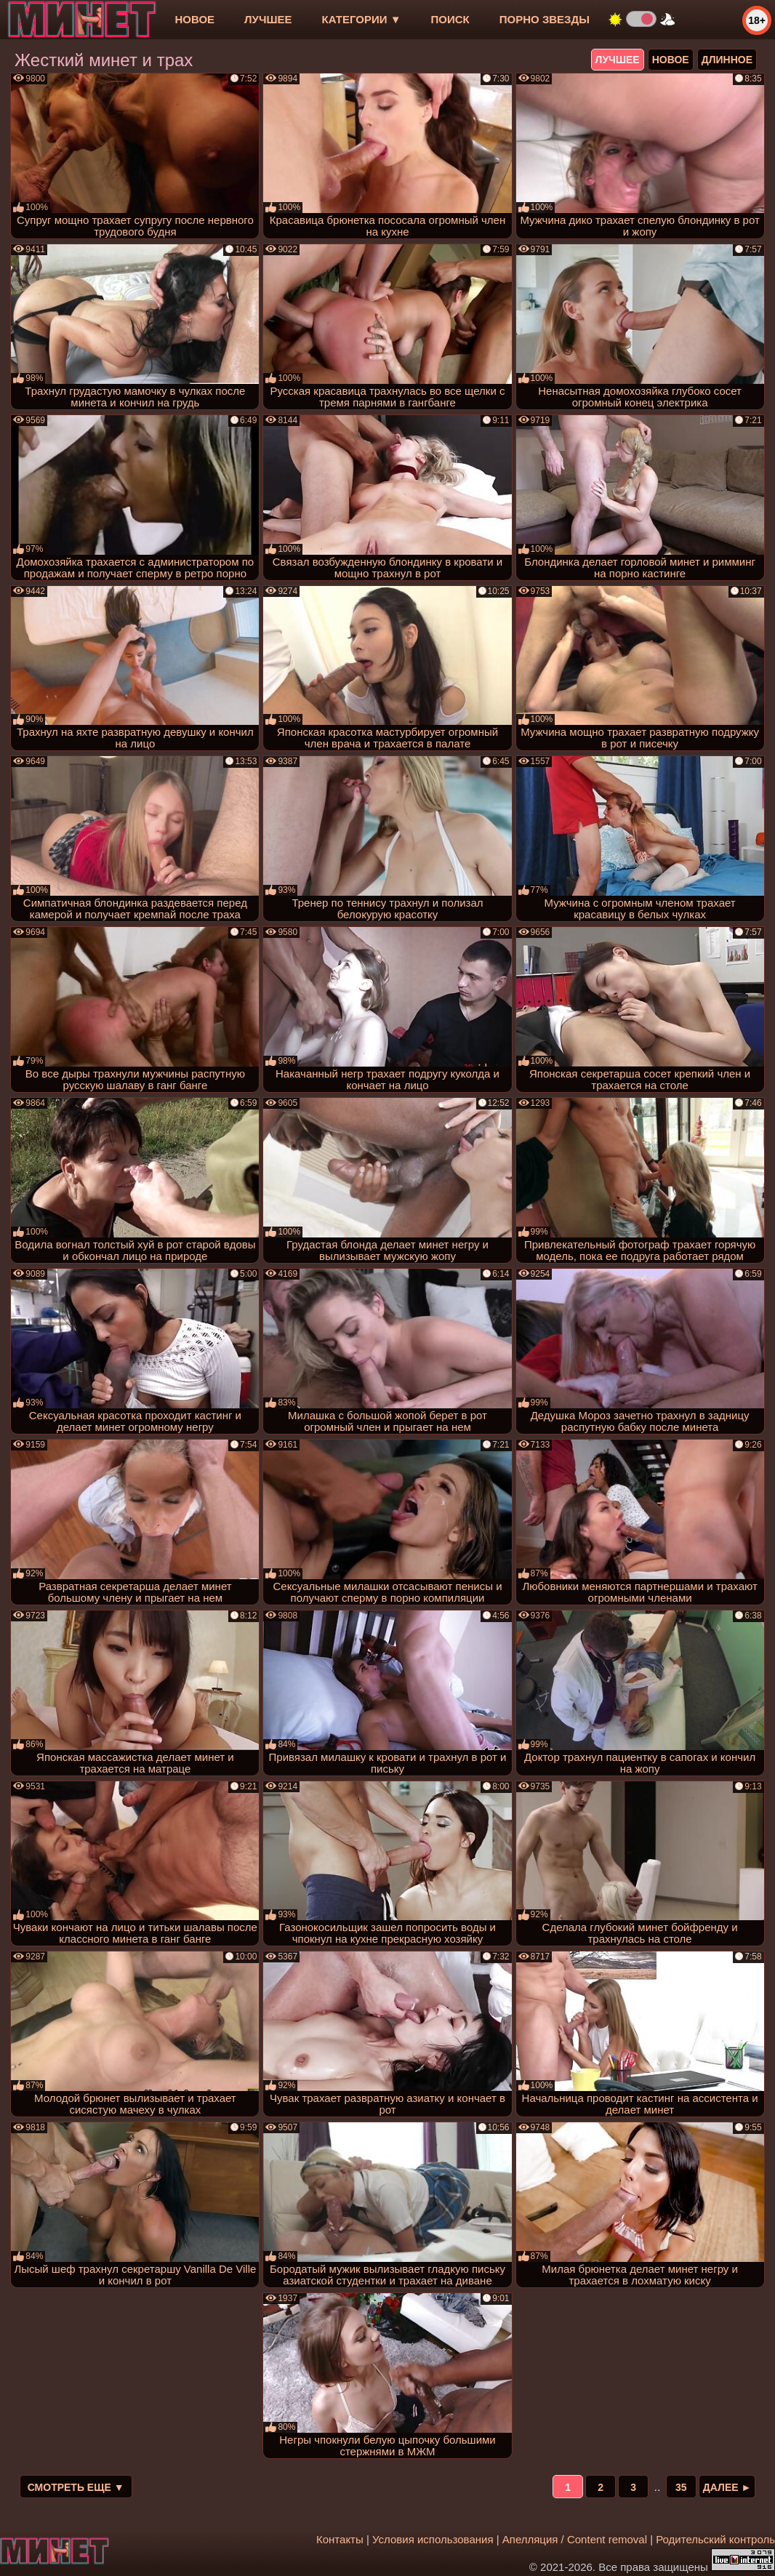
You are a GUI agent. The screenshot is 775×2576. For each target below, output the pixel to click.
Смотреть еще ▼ (76, 2487)
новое (194, 19)
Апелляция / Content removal (574, 2539)
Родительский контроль (715, 2539)
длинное (727, 59)
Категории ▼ (361, 19)
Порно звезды (544, 19)
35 (681, 2487)
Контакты (340, 2539)
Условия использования (433, 2539)
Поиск (450, 19)
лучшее (268, 19)
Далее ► (727, 2487)
